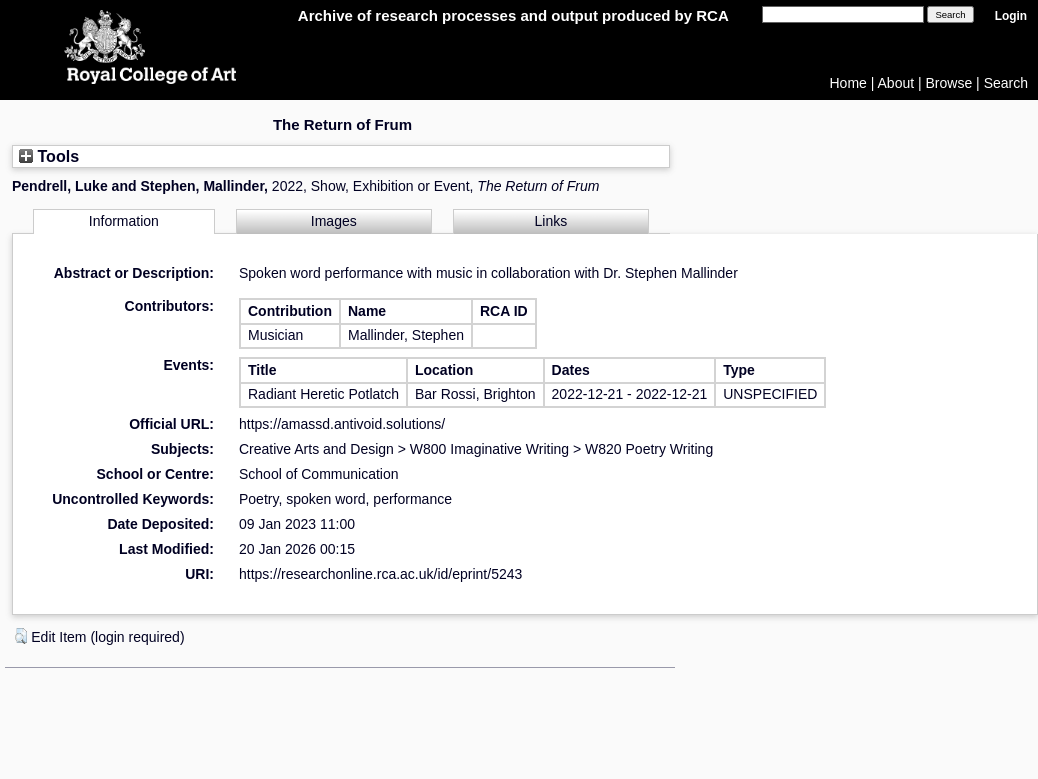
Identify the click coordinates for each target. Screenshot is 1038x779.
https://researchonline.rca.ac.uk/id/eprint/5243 (380, 574)
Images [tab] (334, 221)
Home (848, 83)
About (896, 83)
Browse (949, 83)
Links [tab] (551, 221)
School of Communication (319, 474)
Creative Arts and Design (316, 449)
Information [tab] (124, 221)
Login (1011, 16)
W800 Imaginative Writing (489, 449)
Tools (49, 156)
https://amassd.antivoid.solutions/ (342, 424)
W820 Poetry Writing (649, 449)
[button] (21, 636)
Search (1006, 83)
